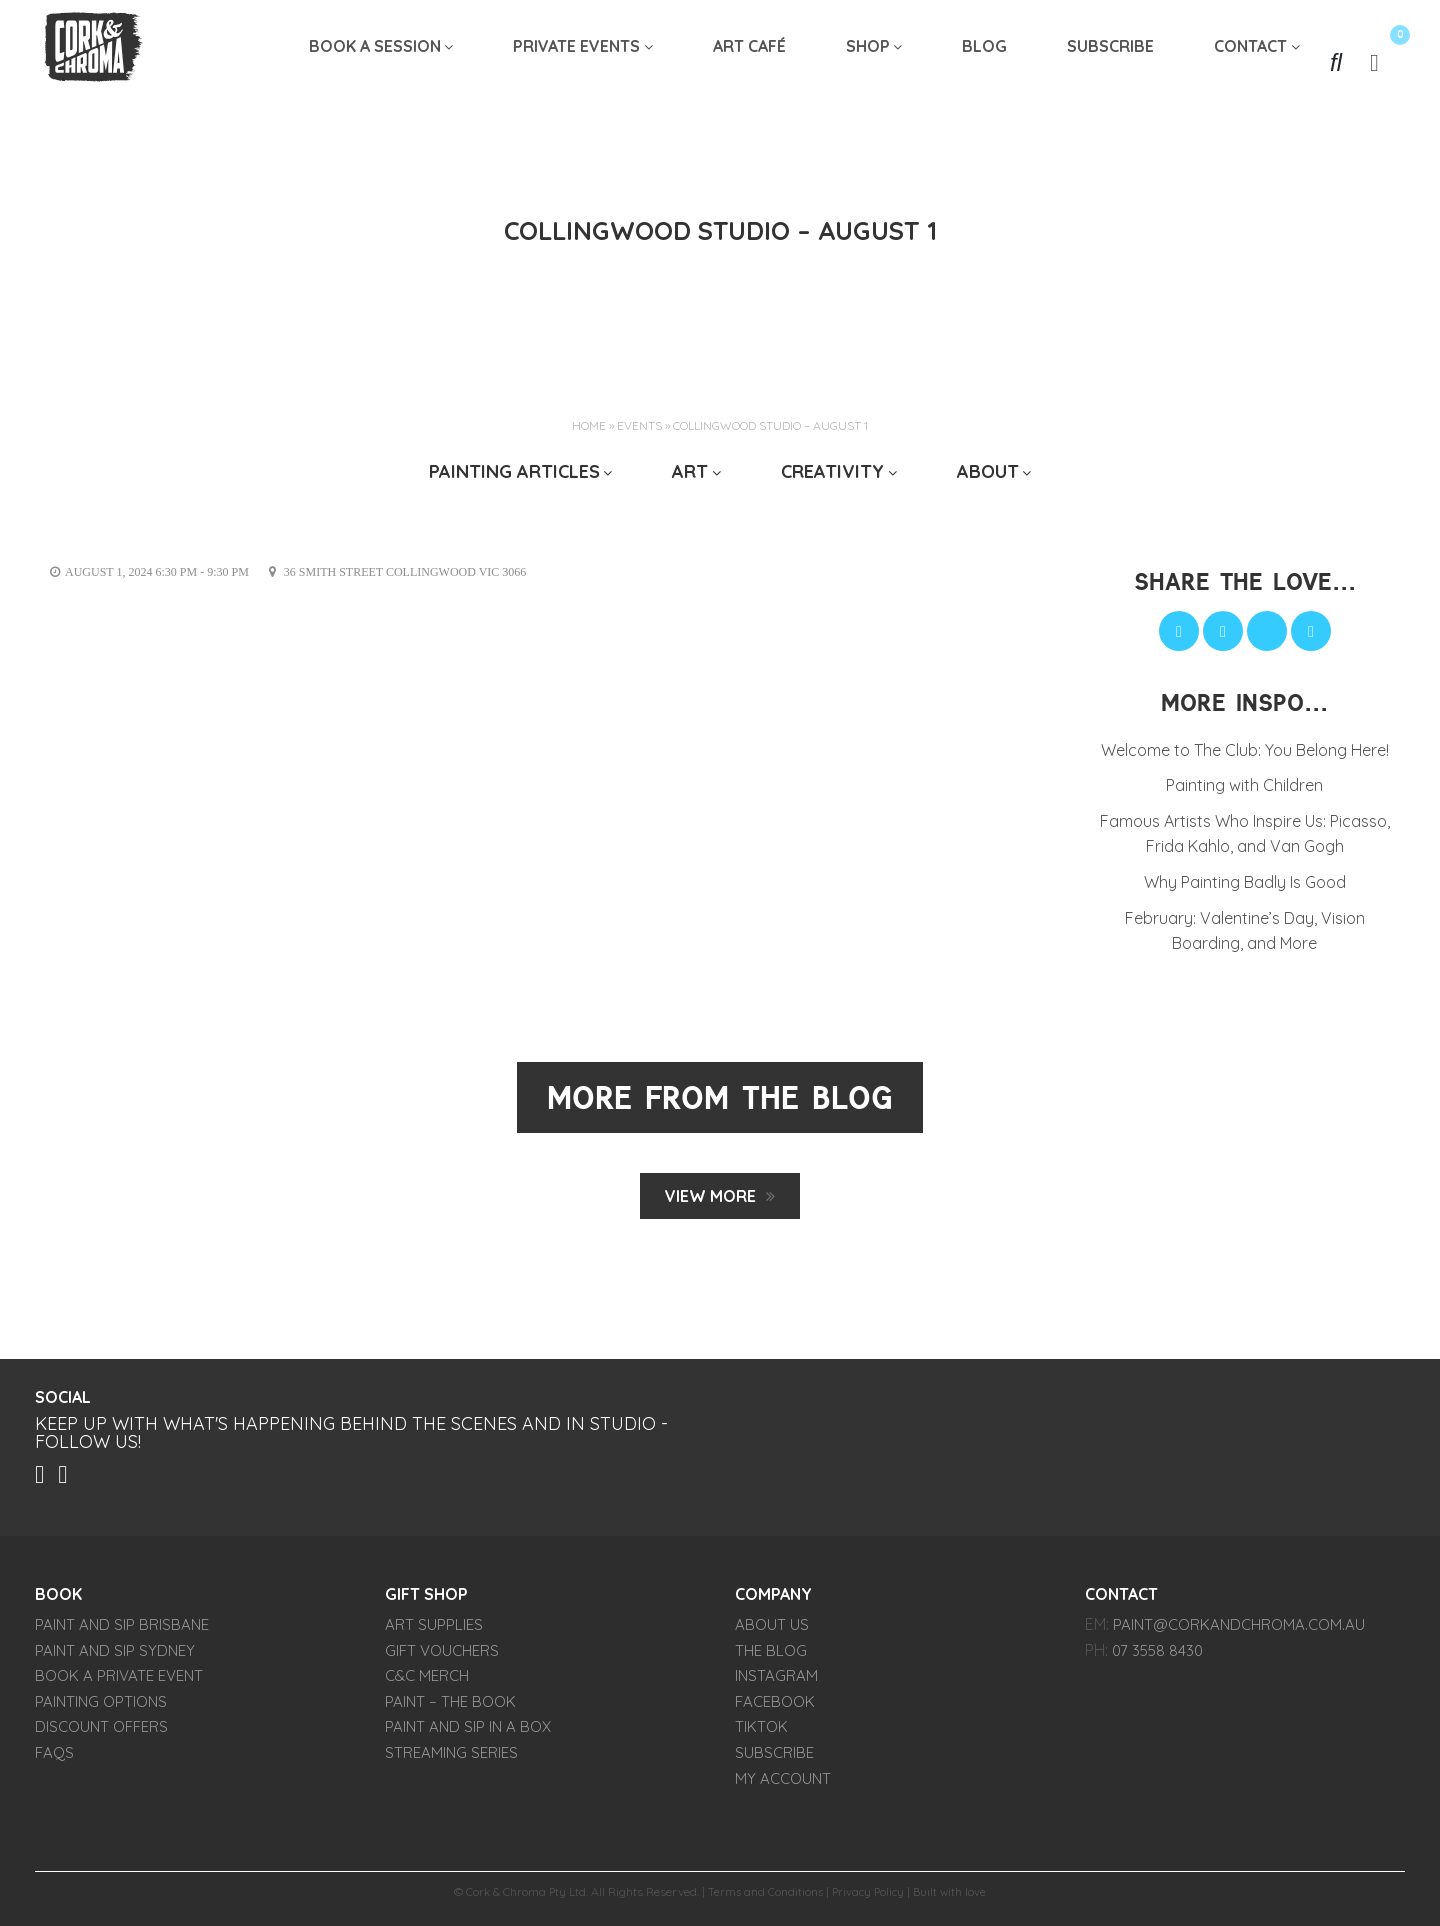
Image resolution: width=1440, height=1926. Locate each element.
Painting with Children (1244, 785)
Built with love (954, 1896)
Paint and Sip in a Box (468, 1731)
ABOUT (988, 471)
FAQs (54, 1757)
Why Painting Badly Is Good (1245, 882)
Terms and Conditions (764, 1896)
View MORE (710, 1196)
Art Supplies (434, 1629)
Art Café (749, 62)
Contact (1250, 62)
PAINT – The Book (450, 1706)
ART (690, 471)
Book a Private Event (119, 1680)
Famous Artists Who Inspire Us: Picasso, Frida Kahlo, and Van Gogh (1245, 834)
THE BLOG (771, 1655)
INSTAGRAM (776, 1680)
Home (589, 425)
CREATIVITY (832, 471)
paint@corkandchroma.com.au (1239, 1629)
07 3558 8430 (1157, 1655)
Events (639, 425)
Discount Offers (101, 1731)
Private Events (576, 62)
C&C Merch (427, 1680)
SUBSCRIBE (1110, 62)
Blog (984, 62)
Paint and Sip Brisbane (122, 1629)
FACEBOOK (775, 1706)
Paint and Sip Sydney (115, 1655)
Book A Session (375, 62)
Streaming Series (451, 1757)
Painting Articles (514, 471)
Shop (868, 62)
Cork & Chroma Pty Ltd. (523, 1896)
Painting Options (101, 1706)
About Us (772, 1629)
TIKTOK (761, 1731)
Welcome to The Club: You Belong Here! (1245, 750)
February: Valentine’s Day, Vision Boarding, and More (1245, 931)
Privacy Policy (870, 1896)
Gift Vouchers (442, 1655)
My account (783, 1782)
